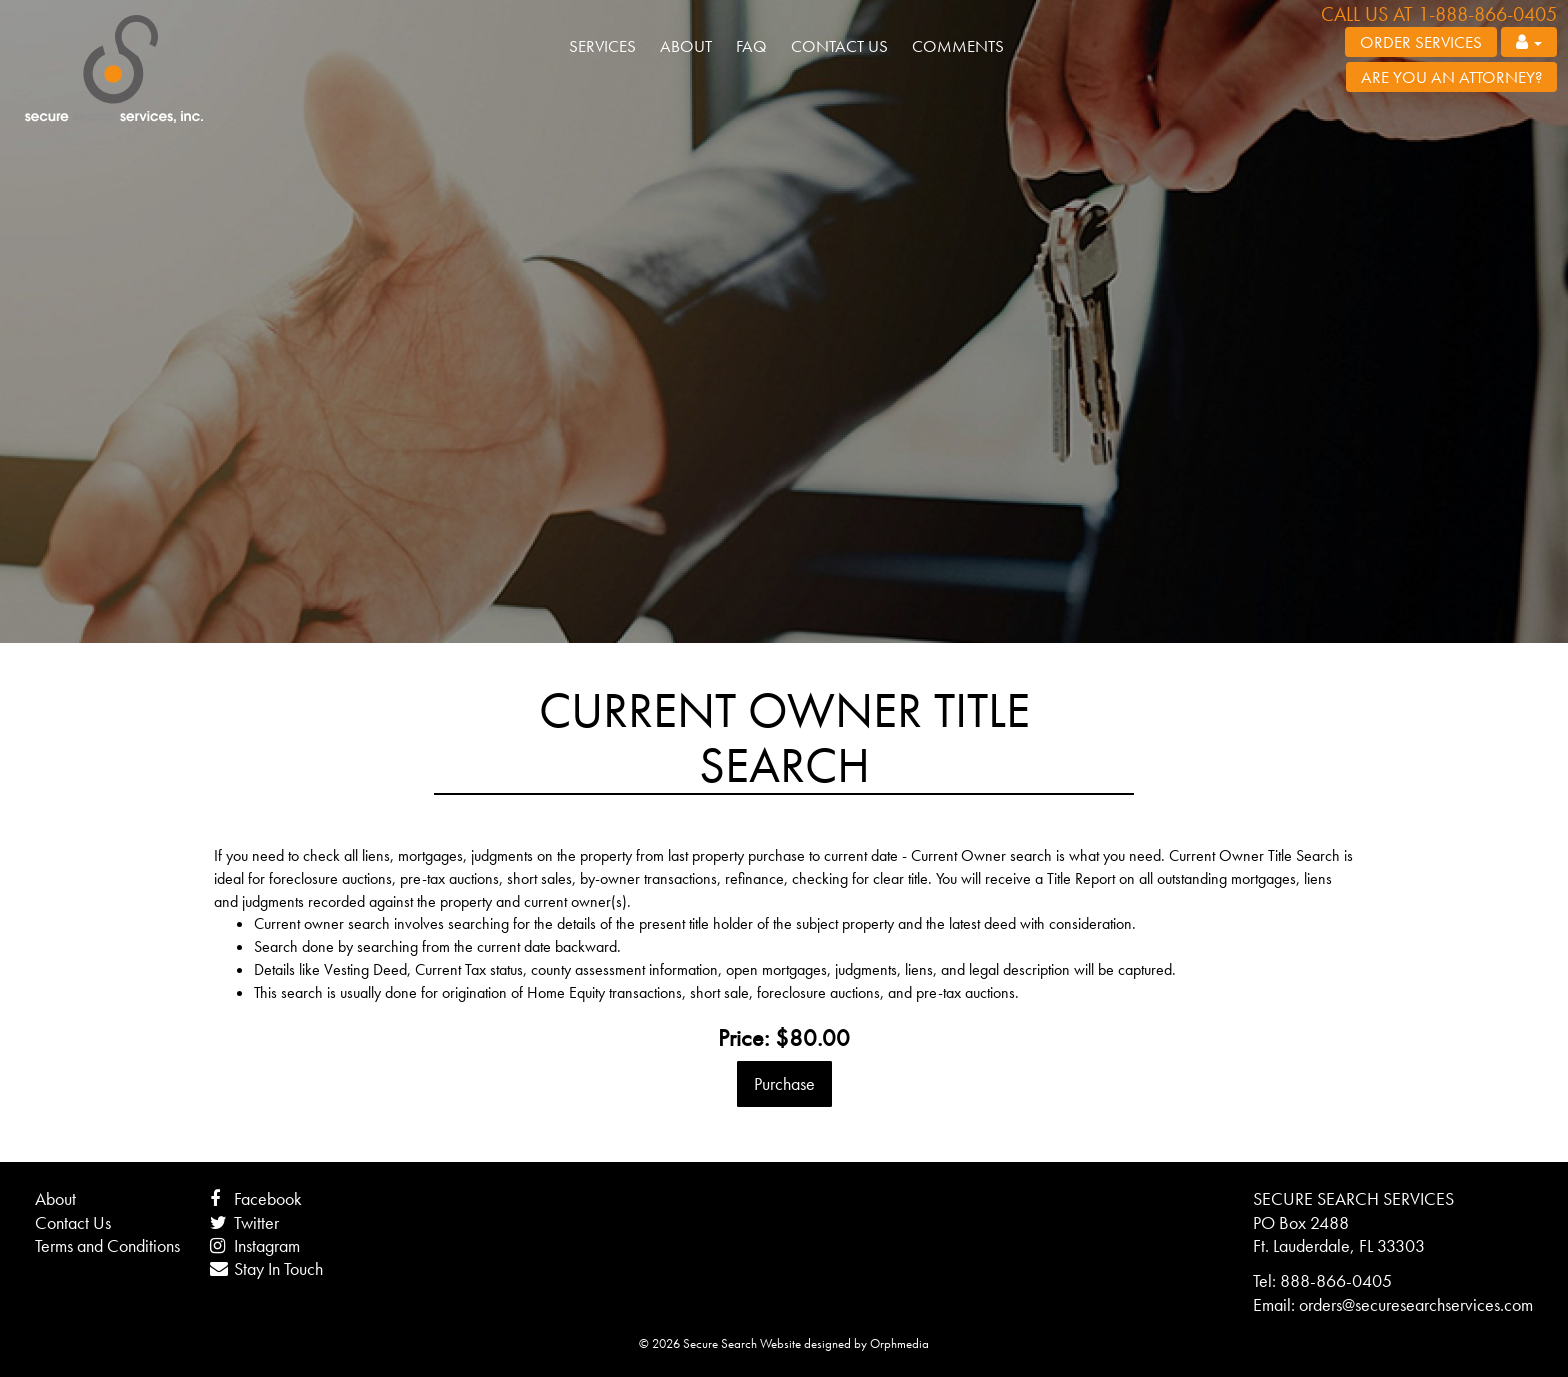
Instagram (255, 1245)
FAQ (751, 46)
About (686, 46)
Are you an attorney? (1451, 77)
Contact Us (839, 46)
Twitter (244, 1222)
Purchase (784, 1083)
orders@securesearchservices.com (1416, 1304)
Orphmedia (899, 1344)
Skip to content (82, 112)
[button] (1529, 42)
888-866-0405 (1336, 1280)
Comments (958, 46)
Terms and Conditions (107, 1245)
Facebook (256, 1198)
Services (602, 46)
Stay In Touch (266, 1268)
